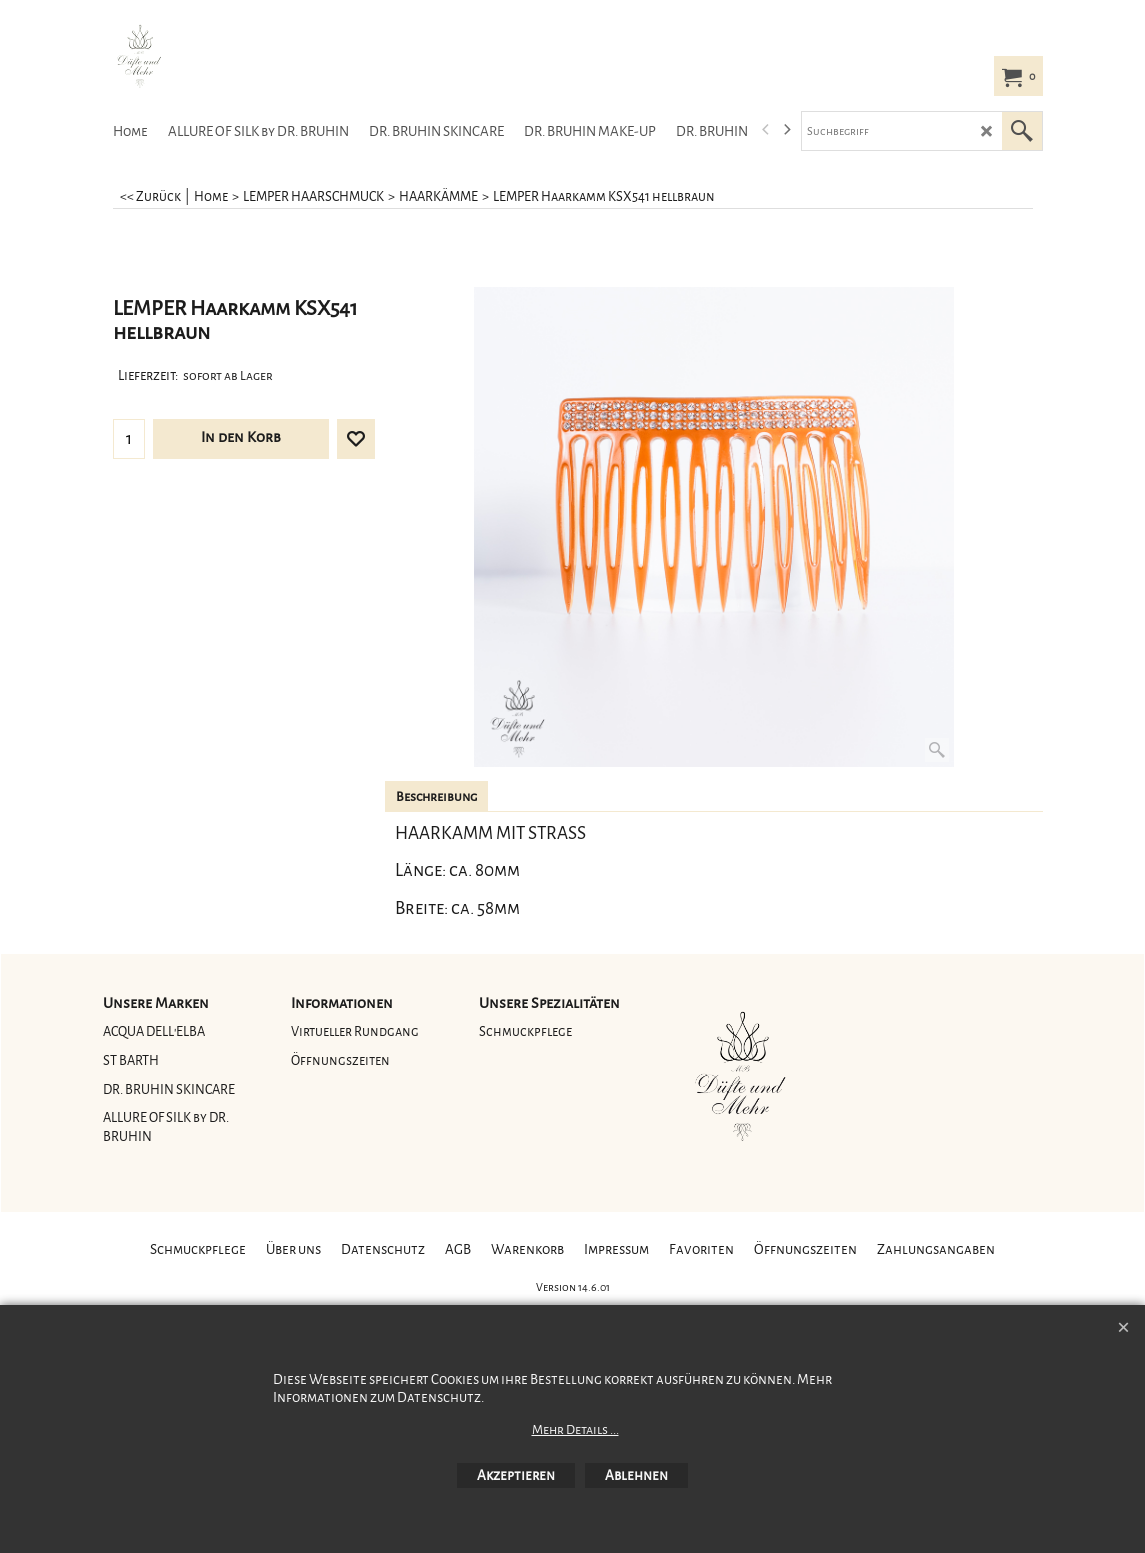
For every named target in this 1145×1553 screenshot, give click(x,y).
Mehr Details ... (575, 1430)
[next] (787, 130)
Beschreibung (436, 797)
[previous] (767, 130)
